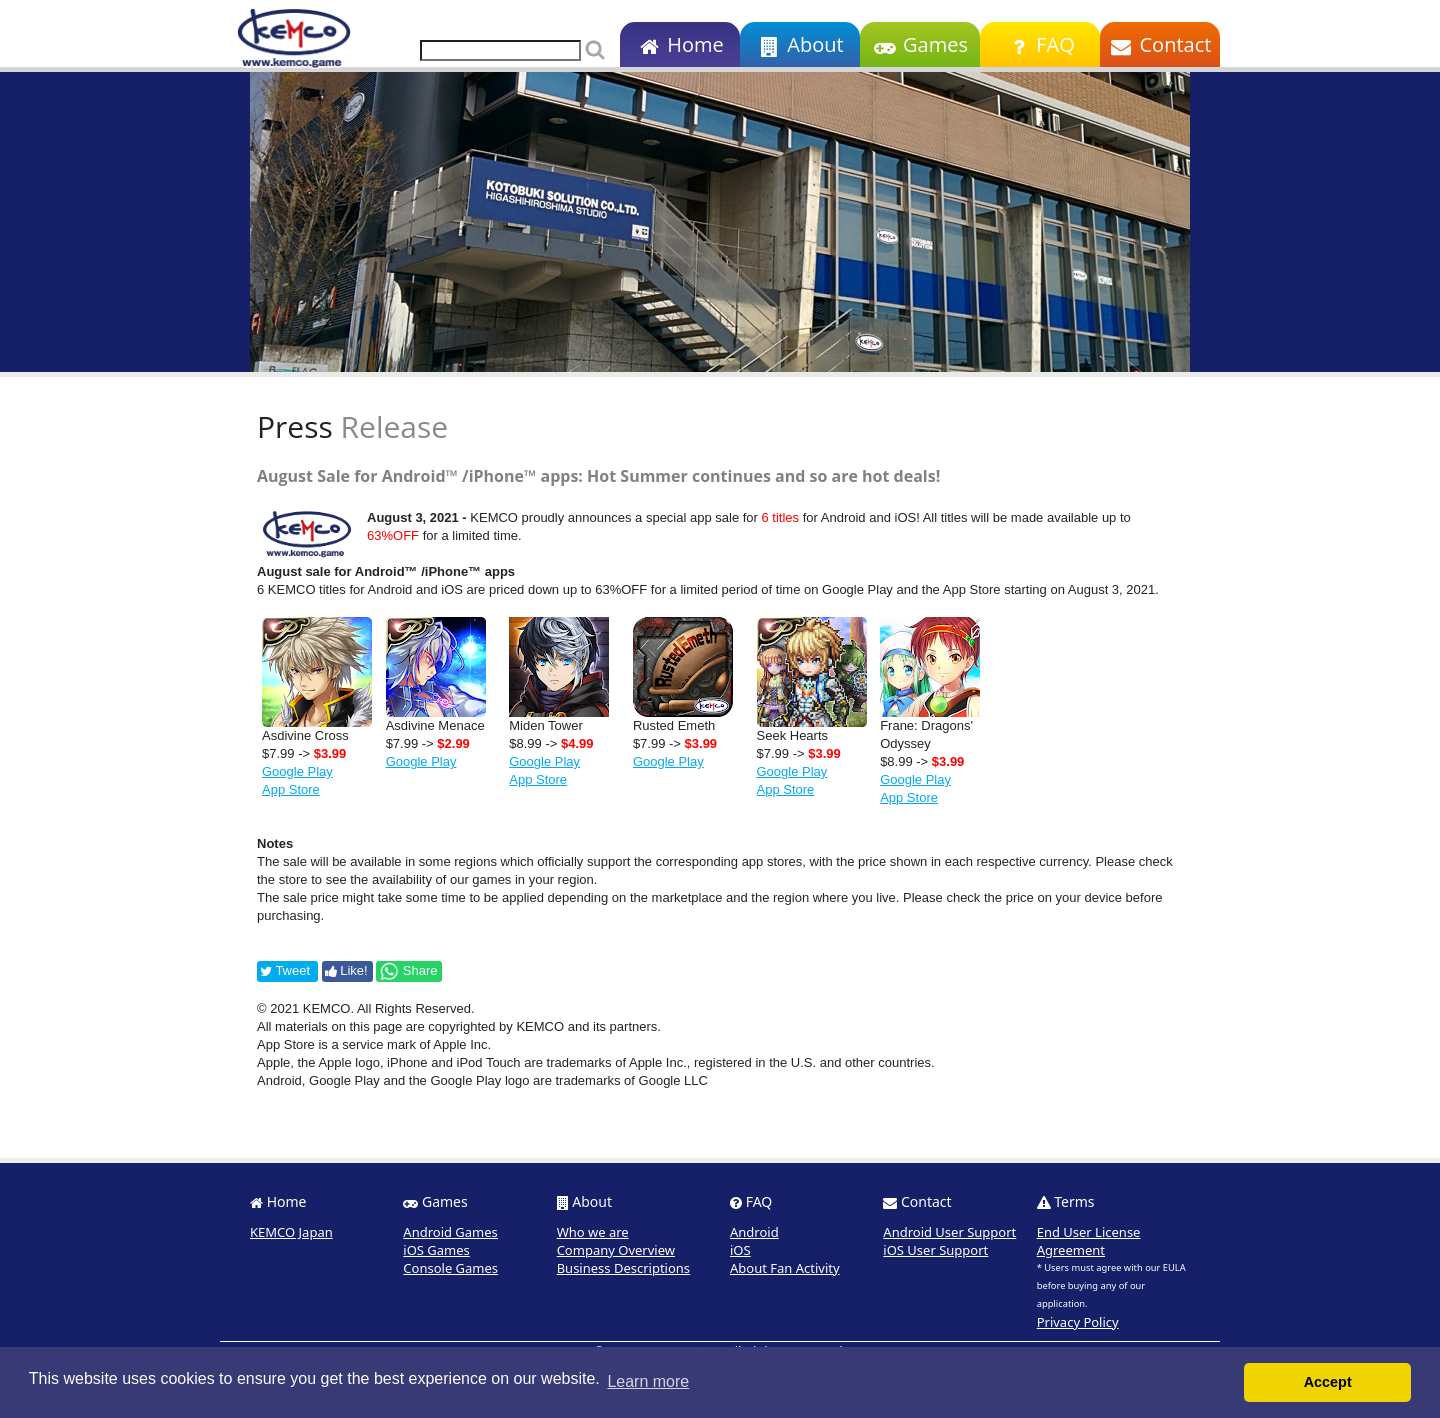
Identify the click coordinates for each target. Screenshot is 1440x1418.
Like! (346, 970)
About (799, 44)
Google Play (297, 771)
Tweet (285, 970)
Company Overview (616, 1250)
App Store (291, 789)
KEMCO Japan (291, 1232)
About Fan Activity (785, 1268)
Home (679, 44)
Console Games (450, 1268)
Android (754, 1232)
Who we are (593, 1232)
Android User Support (949, 1232)
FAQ (1039, 44)
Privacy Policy (1078, 1322)
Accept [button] (1328, 1382)
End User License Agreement (1089, 1241)
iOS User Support (935, 1250)
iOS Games (436, 1250)
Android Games (450, 1232)
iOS (740, 1250)
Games (920, 44)
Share (408, 971)
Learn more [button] (648, 1381)
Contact (1160, 44)
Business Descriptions (623, 1268)
